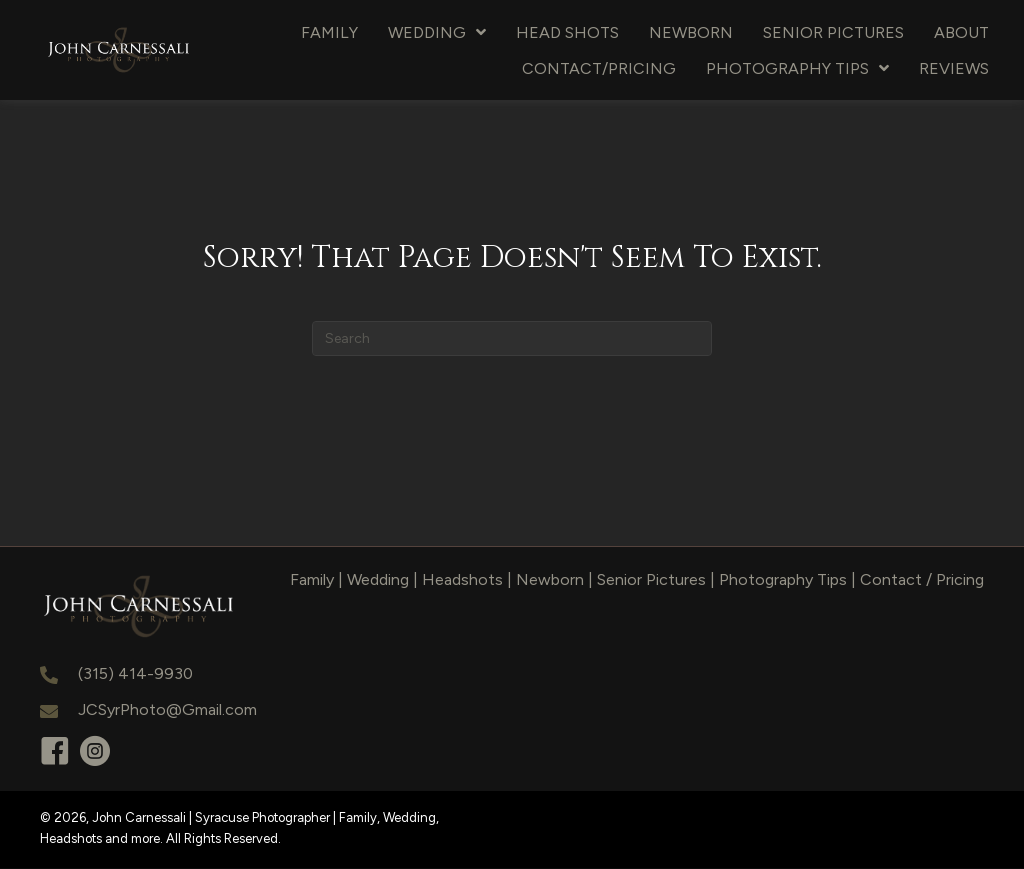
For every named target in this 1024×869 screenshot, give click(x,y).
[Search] (512, 338)
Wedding (378, 579)
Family (312, 579)
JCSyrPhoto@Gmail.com (167, 709)
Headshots (462, 579)
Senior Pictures (651, 579)
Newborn (550, 579)
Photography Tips (783, 579)
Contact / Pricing (922, 579)
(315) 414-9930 (135, 674)
